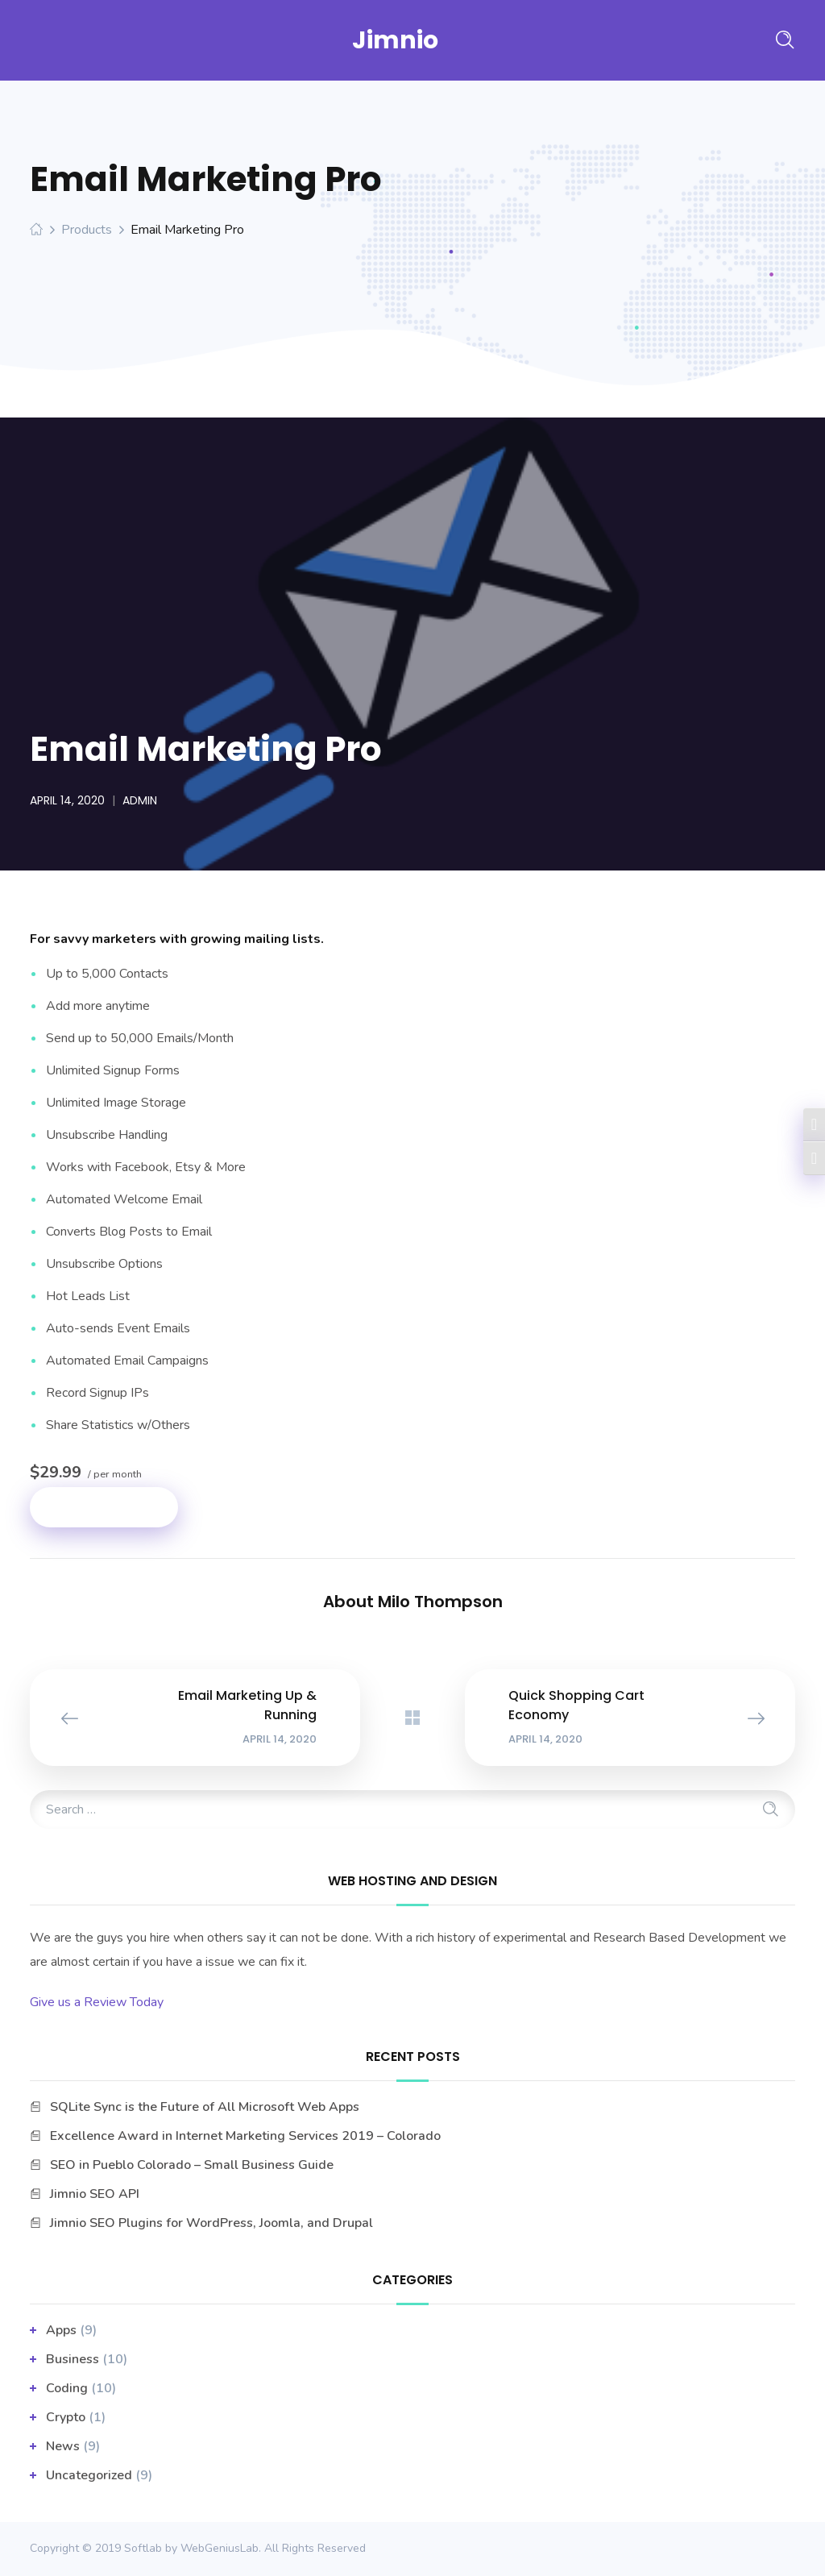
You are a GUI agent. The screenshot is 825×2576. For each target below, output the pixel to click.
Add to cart (104, 1507)
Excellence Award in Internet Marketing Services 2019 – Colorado (245, 2136)
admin (139, 800)
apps (61, 2330)
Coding (67, 2388)
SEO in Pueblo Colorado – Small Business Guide (192, 2165)
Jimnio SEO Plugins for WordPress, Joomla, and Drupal (211, 2223)
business (72, 2359)
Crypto (65, 2417)
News (63, 2446)
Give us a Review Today (97, 2002)
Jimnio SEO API (94, 2194)
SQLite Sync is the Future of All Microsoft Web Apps (204, 2107)
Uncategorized (89, 2475)
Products (86, 230)
